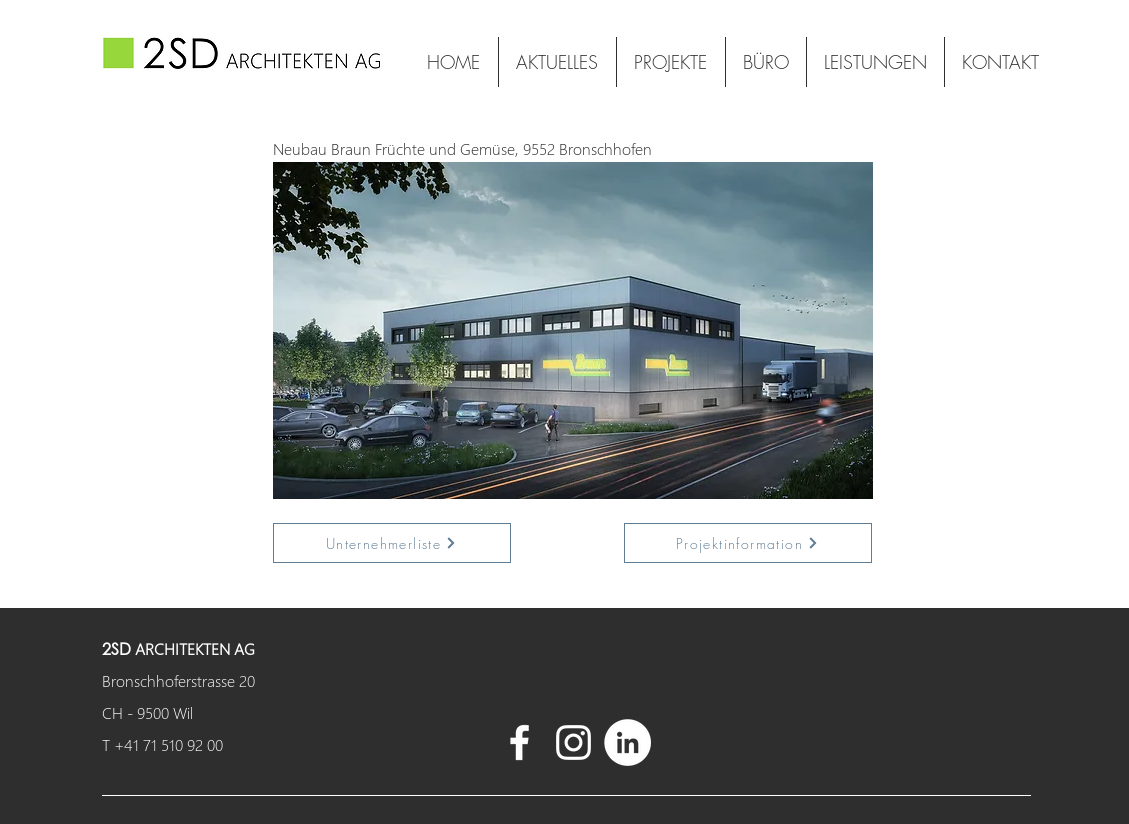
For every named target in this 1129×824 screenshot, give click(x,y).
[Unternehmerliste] (392, 543)
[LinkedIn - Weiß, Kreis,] (627, 742)
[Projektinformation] (748, 543)
